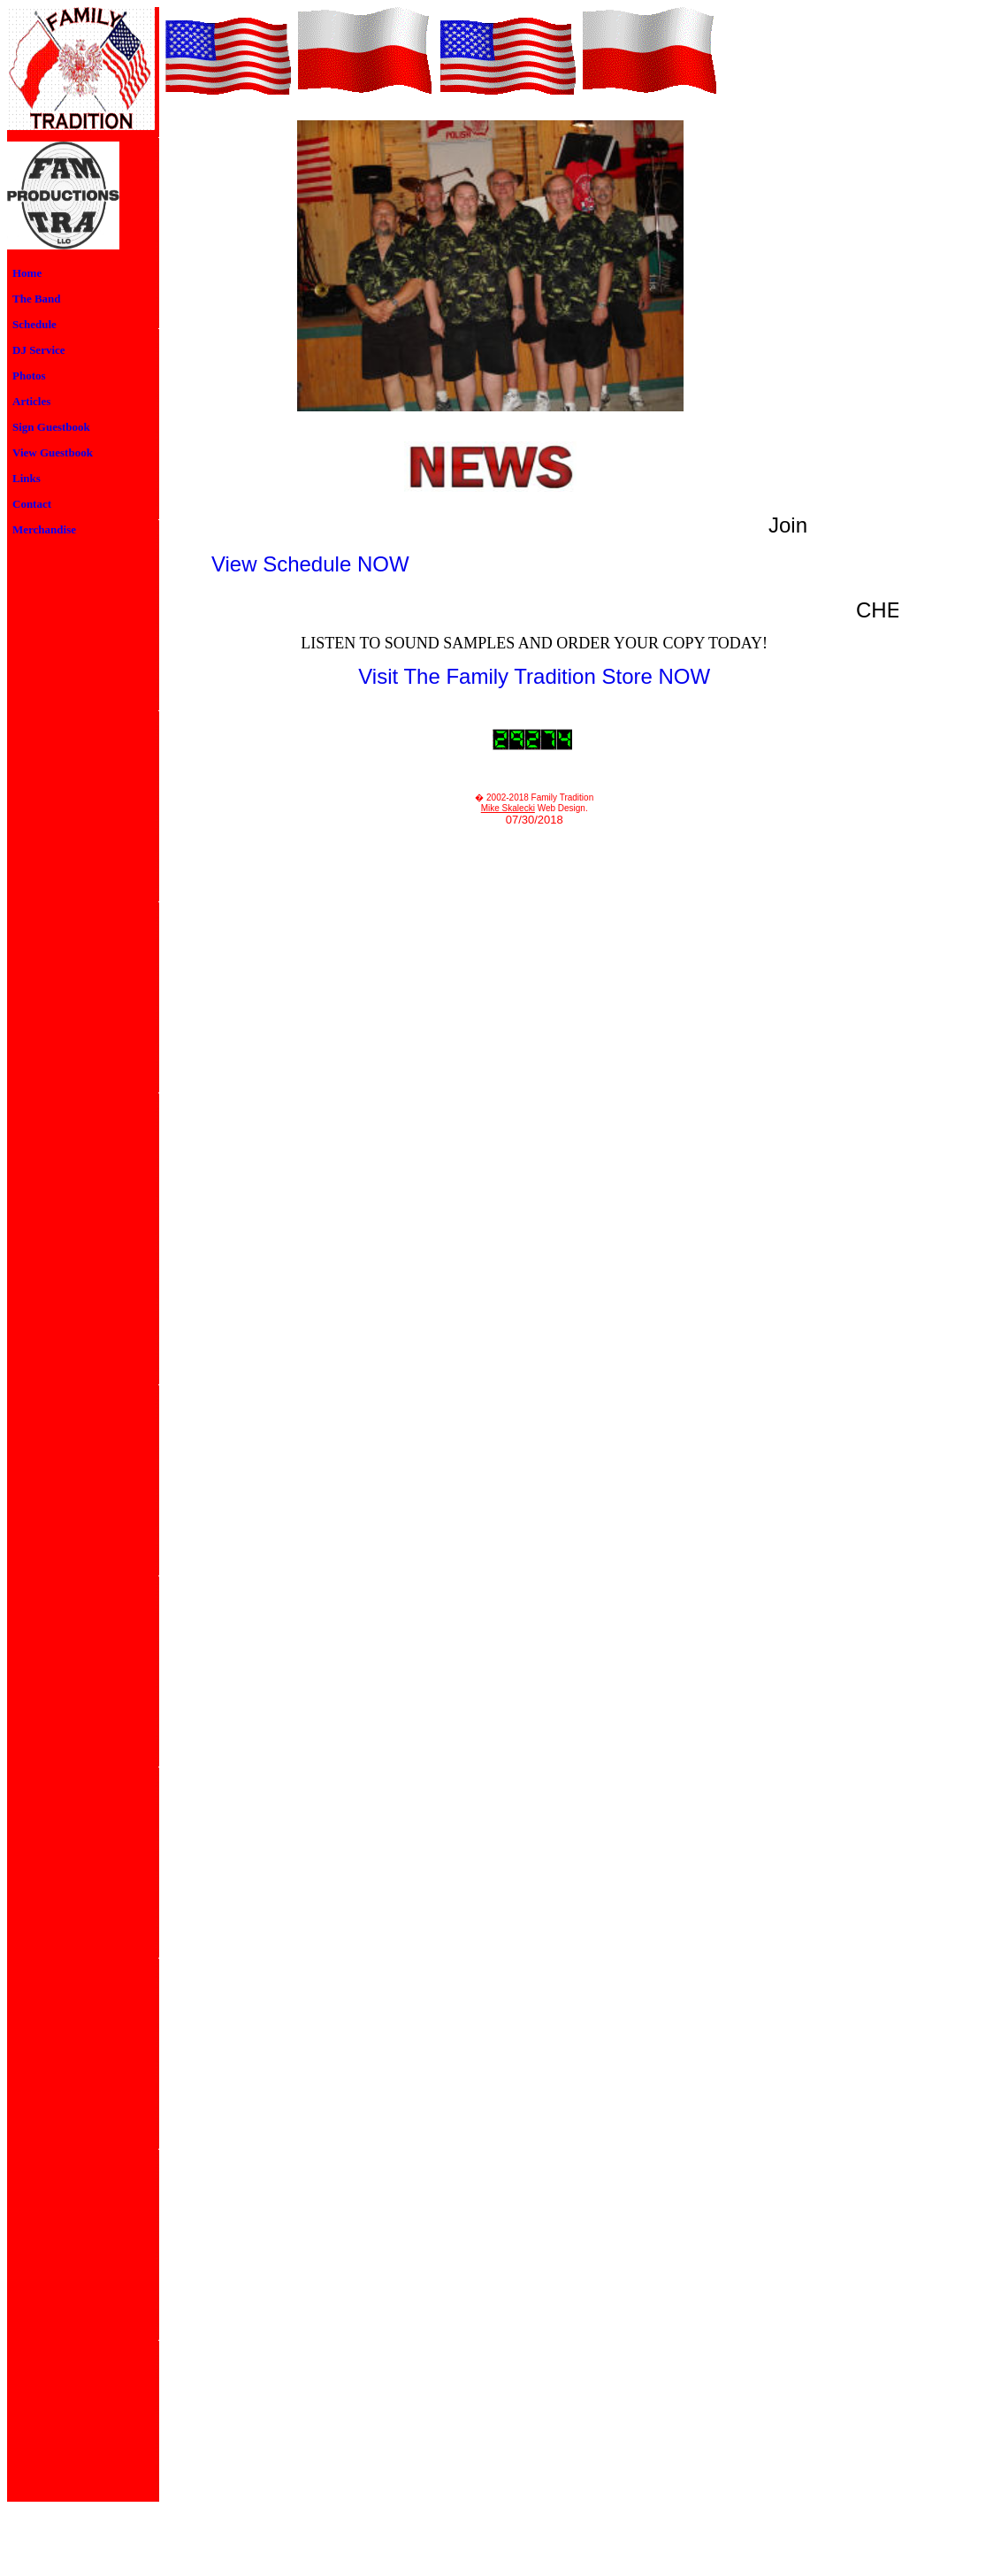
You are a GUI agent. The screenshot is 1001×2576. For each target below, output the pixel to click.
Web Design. (561, 808)
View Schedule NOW (310, 564)
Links (26, 478)
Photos (29, 375)
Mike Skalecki (508, 808)
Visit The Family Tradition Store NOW (534, 676)
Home (27, 273)
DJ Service (38, 349)
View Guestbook (52, 452)
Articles (31, 401)
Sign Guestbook (51, 426)
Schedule (34, 324)
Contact (31, 503)
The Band (36, 298)
